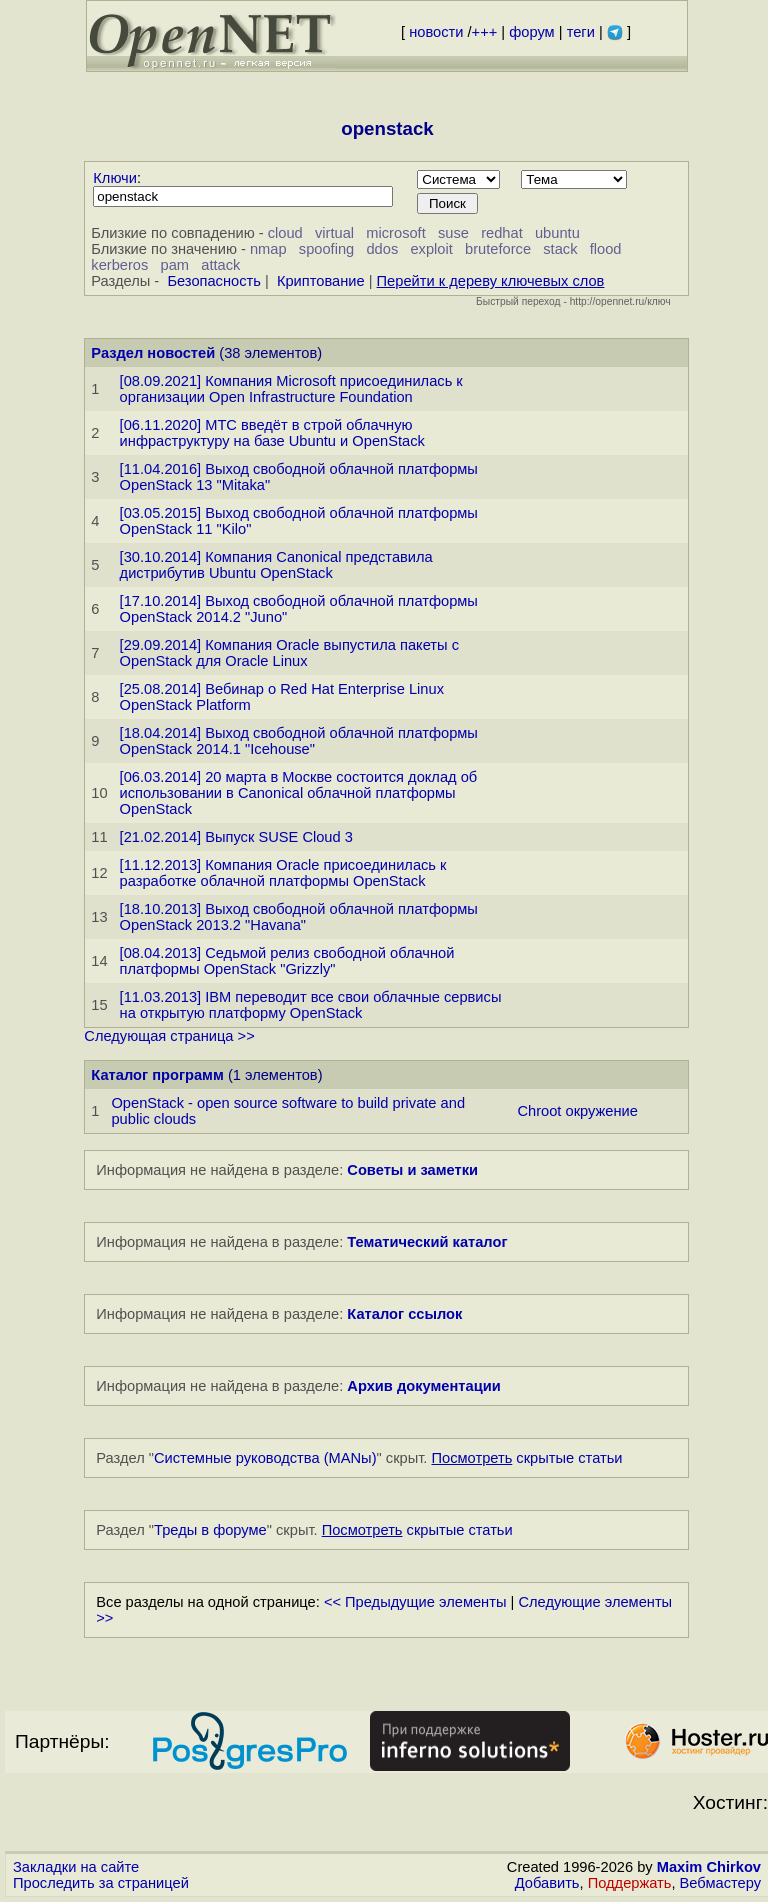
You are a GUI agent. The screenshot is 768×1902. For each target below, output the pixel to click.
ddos (382, 249)
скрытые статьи (527, 1458)
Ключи (115, 178)
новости (436, 32)
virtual (334, 233)
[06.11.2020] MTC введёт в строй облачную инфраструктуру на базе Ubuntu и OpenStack (272, 433)
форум (531, 32)
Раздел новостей (153, 353)
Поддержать (630, 1883)
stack (560, 249)
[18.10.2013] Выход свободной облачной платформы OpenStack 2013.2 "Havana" (299, 917)
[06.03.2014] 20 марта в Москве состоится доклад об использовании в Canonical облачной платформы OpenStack (299, 793)
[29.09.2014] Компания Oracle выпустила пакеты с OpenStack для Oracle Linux (289, 653)
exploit (431, 249)
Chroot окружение (577, 1111)
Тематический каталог (427, 1242)
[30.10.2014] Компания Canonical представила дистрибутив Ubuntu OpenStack (276, 565)
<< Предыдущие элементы (415, 1602)
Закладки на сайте (76, 1867)
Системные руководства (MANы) (265, 1458)
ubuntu (557, 233)
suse (453, 233)
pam (175, 265)
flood (606, 249)
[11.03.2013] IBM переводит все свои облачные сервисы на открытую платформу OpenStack (311, 1005)
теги (581, 32)
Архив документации (423, 1386)
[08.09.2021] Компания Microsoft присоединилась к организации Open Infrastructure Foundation (291, 389)
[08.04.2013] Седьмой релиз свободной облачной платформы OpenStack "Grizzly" (287, 961)
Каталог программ (157, 1075)
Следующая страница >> (169, 1036)
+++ (485, 32)
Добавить (547, 1883)
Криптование (321, 281)
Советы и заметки (412, 1170)
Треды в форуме (210, 1530)
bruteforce (498, 249)
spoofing (326, 249)
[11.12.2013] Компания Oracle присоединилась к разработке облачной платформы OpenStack (283, 873)
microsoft (395, 233)
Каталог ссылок (404, 1314)
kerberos (119, 265)
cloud (285, 233)
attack (220, 265)
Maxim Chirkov (709, 1867)
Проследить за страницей (101, 1883)
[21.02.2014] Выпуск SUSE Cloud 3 (236, 837)
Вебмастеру (720, 1883)
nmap (268, 249)
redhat (502, 233)
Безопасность (214, 281)
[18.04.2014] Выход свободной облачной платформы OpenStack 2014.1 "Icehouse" (299, 741)
